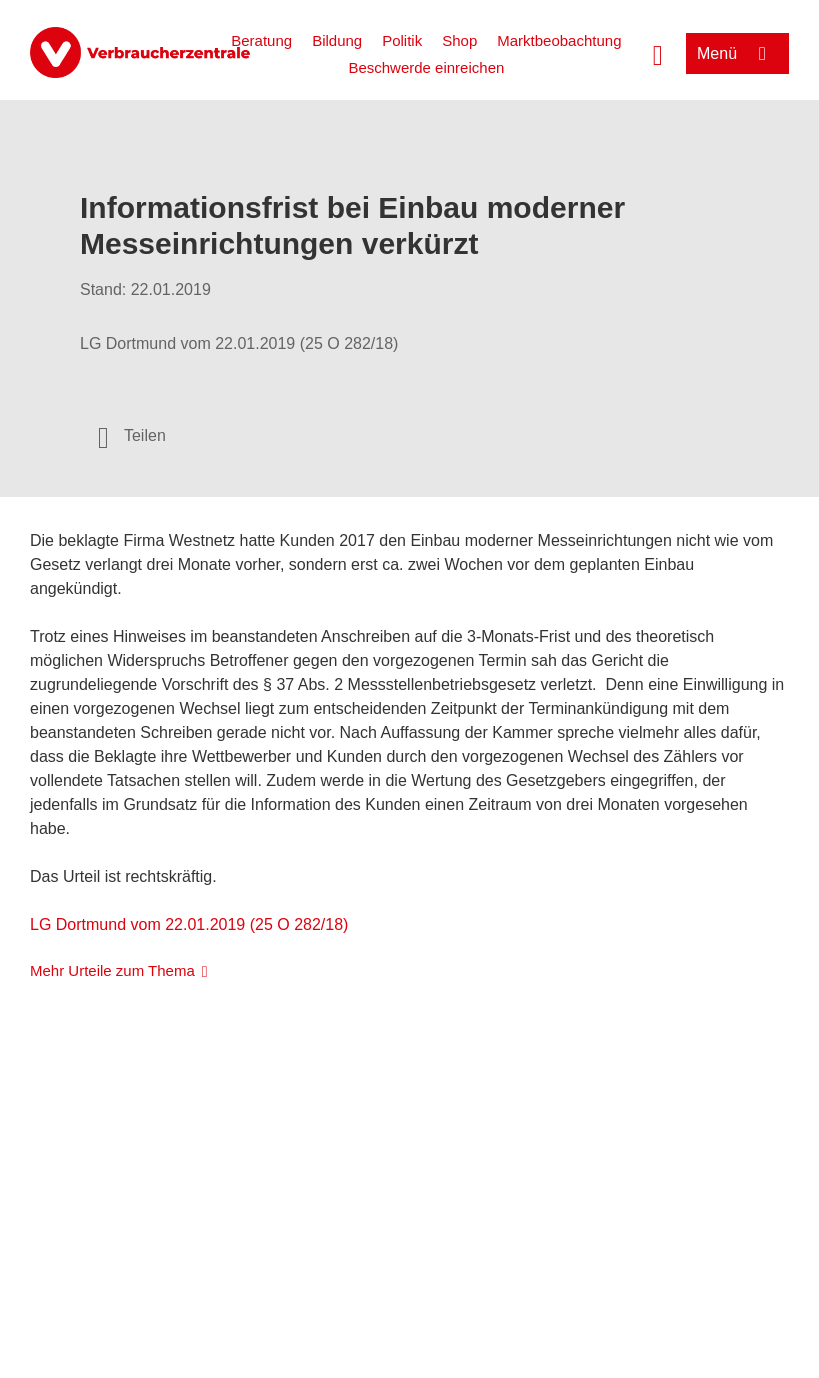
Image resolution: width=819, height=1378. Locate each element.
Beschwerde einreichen (426, 67)
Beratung (261, 40)
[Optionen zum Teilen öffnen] (132, 436)
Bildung (337, 40)
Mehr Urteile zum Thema (112, 970)
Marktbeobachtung (559, 40)
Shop (459, 40)
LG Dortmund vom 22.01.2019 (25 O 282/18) (189, 924)
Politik (402, 40)
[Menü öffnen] (737, 53)
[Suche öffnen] (658, 53)
